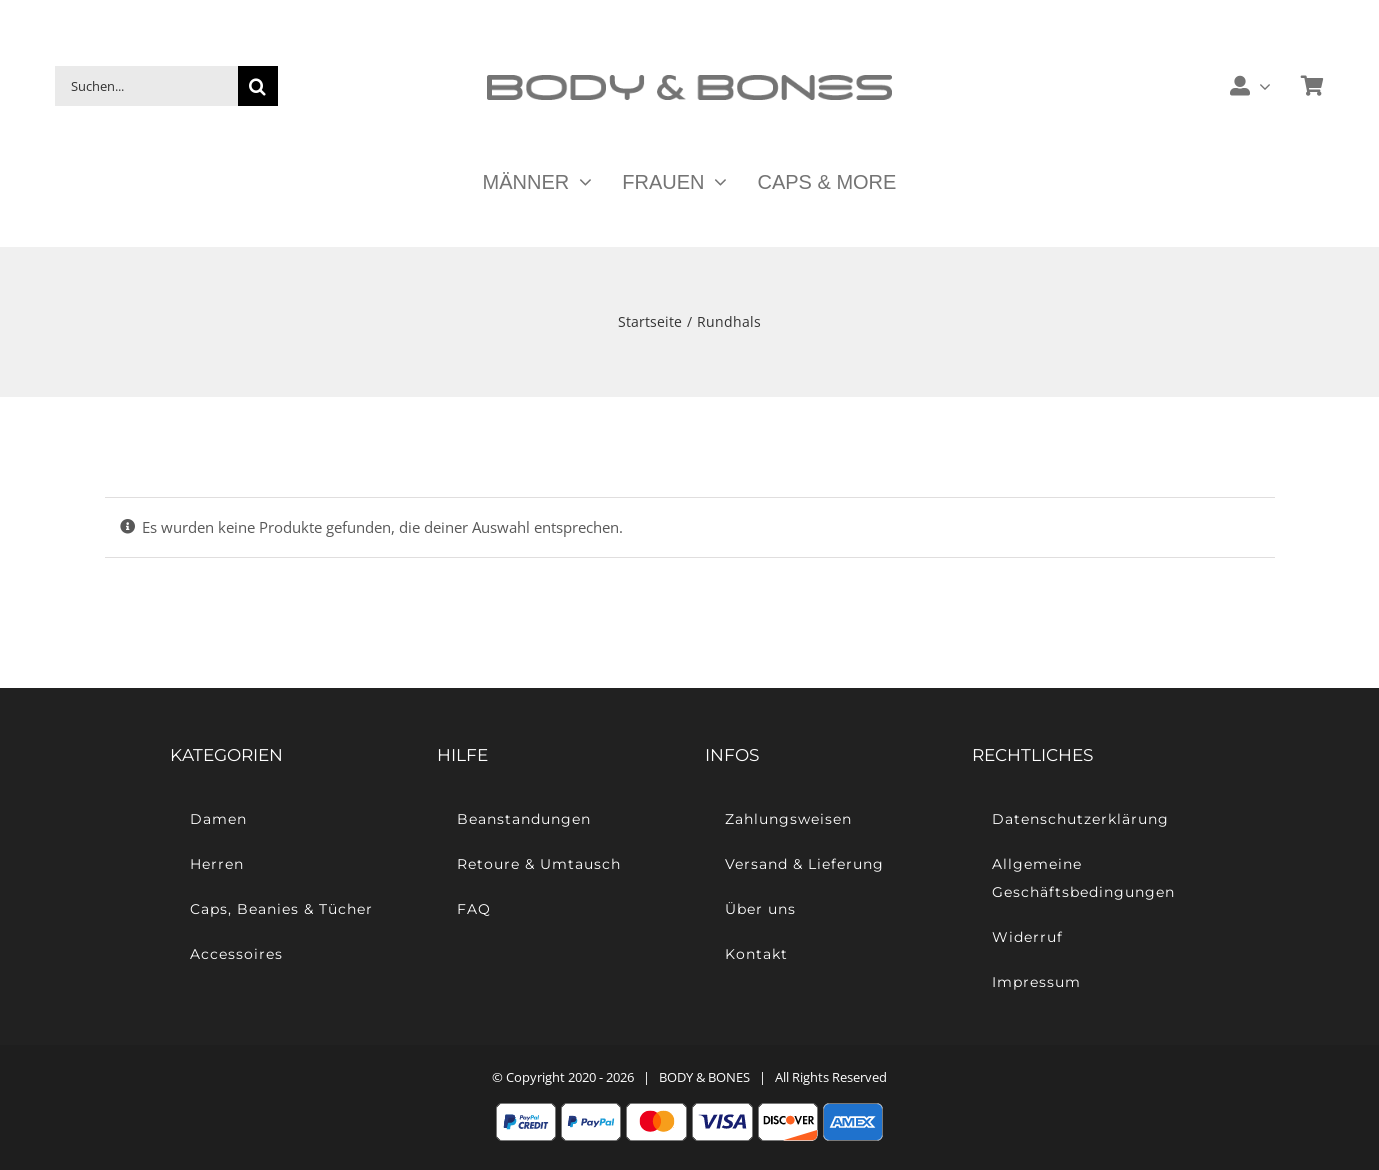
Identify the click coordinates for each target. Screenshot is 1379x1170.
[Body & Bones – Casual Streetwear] (689, 82)
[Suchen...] (146, 86)
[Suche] (258, 86)
